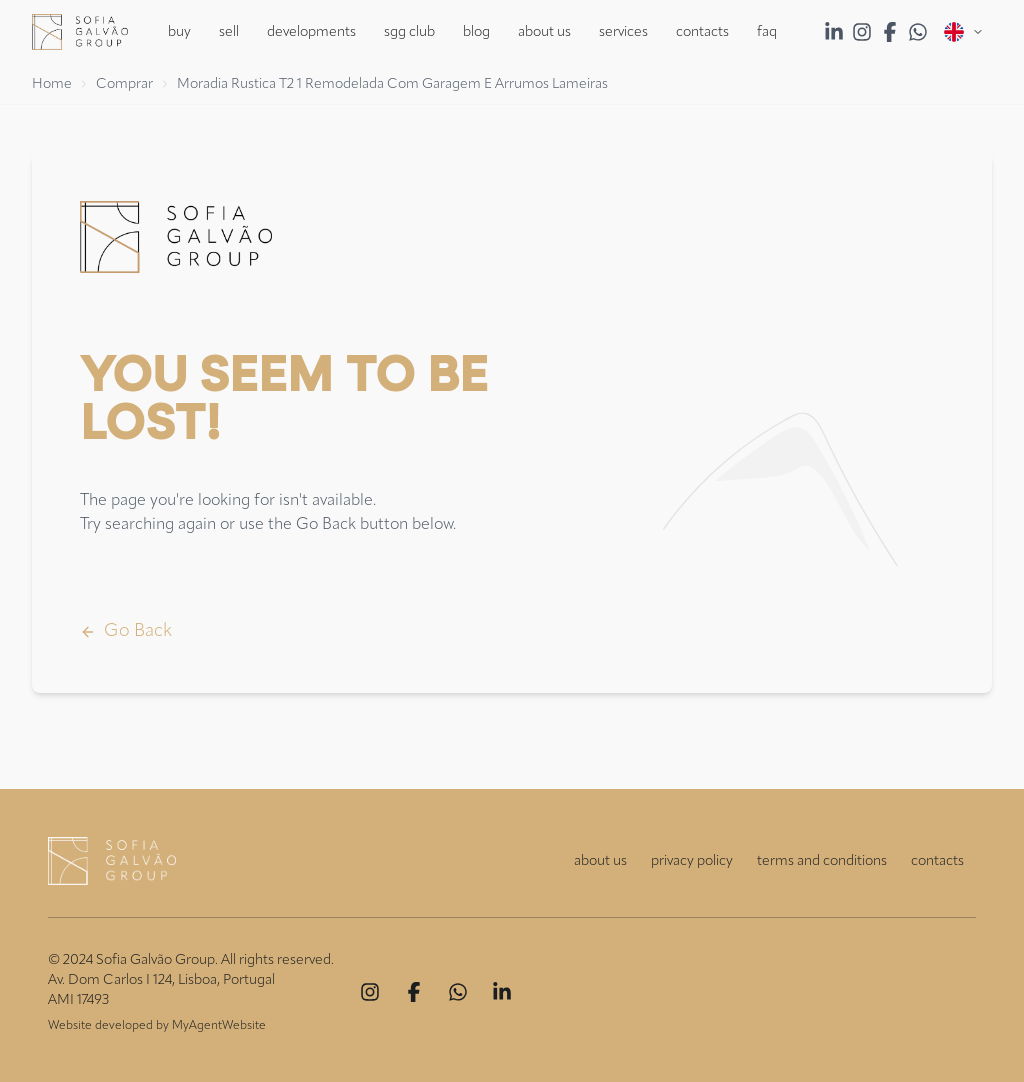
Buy (179, 32)
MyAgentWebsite (219, 1026)
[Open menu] (964, 32)
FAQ (767, 32)
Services (623, 32)
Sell (229, 32)
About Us (544, 32)
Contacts (702, 32)
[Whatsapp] (458, 992)
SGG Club (409, 32)
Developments (311, 32)
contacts (937, 861)
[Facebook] (414, 992)
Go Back (126, 631)
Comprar (124, 84)
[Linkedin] (502, 992)
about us (600, 861)
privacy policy (692, 861)
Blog (476, 32)
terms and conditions (822, 861)
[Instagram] (370, 992)
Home (52, 84)
